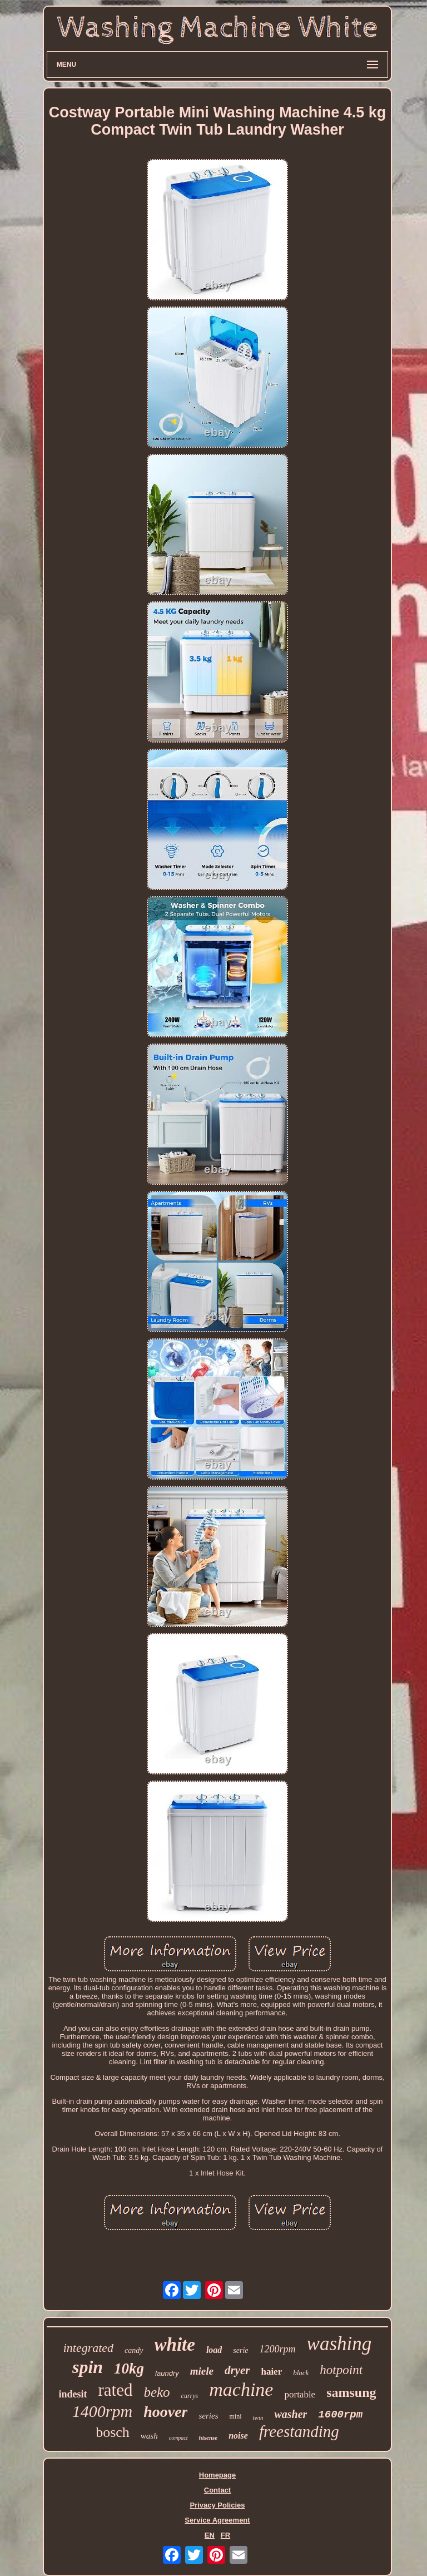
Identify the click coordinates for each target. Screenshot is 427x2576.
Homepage (217, 2475)
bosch (113, 2432)
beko (156, 2392)
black (301, 2373)
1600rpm (340, 2415)
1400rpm (102, 2411)
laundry (167, 2373)
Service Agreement (217, 2520)
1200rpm (278, 2349)
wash (149, 2435)
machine (241, 2389)
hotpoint (341, 2370)
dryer (237, 2370)
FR (225, 2535)
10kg (129, 2368)
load (214, 2350)
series (208, 2415)
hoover (165, 2411)
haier (271, 2371)
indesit (72, 2394)
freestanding (299, 2431)
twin (257, 2417)
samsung (351, 2392)
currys (189, 2396)
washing (339, 2344)
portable (299, 2394)
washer (290, 2414)
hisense (208, 2437)
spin (87, 2367)
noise (238, 2435)
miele (202, 2371)
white (175, 2345)
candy (134, 2350)
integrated (88, 2348)
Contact (217, 2490)
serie (240, 2350)
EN (210, 2535)
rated (115, 2390)
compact (178, 2438)
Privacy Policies (217, 2505)
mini (235, 2416)
